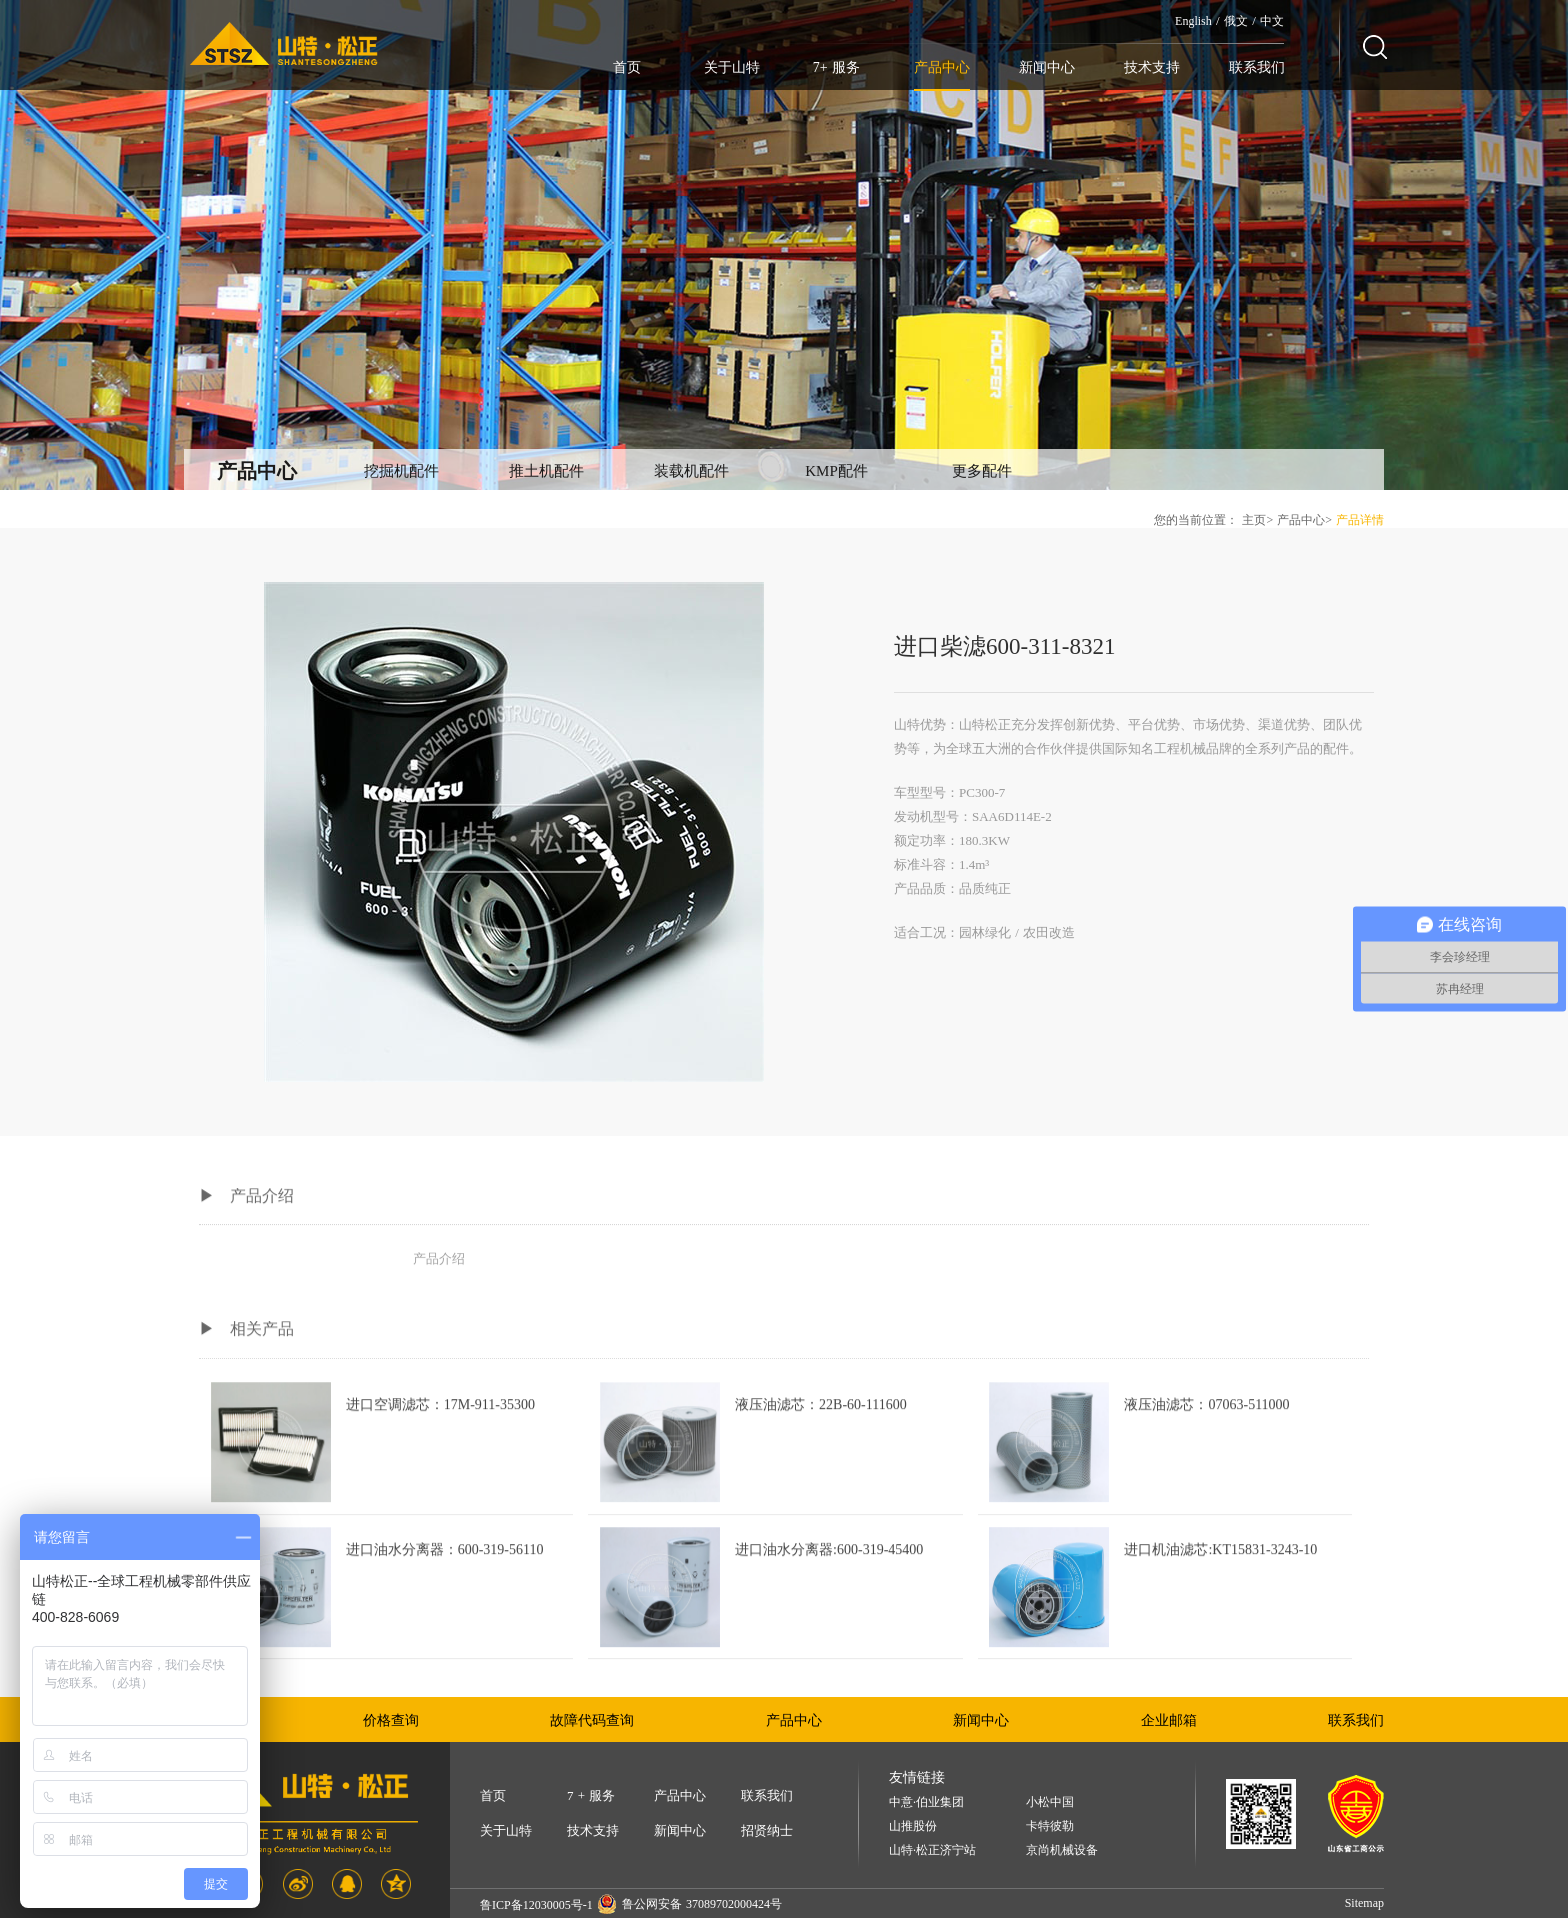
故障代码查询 (592, 1720)
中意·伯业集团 (926, 1802)
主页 (1254, 520)
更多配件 (982, 471)
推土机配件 (546, 471)
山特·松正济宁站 (932, 1850)
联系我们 (1257, 67)
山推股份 (913, 1826)
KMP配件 (836, 471)
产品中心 (942, 67)
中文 (1272, 21)
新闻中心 (1047, 67)
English (1193, 21)
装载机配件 (691, 471)
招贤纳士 (767, 1830)
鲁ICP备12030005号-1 (536, 1905)
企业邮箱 (1169, 1720)
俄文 (1236, 21)
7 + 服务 (591, 1795)
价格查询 (391, 1720)
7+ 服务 (836, 67)
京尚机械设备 (1062, 1850)
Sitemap (1364, 1903)
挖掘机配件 (401, 471)
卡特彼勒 (1050, 1826)
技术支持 (1152, 67)
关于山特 (732, 67)
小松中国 (1050, 1802)
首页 (627, 67)
